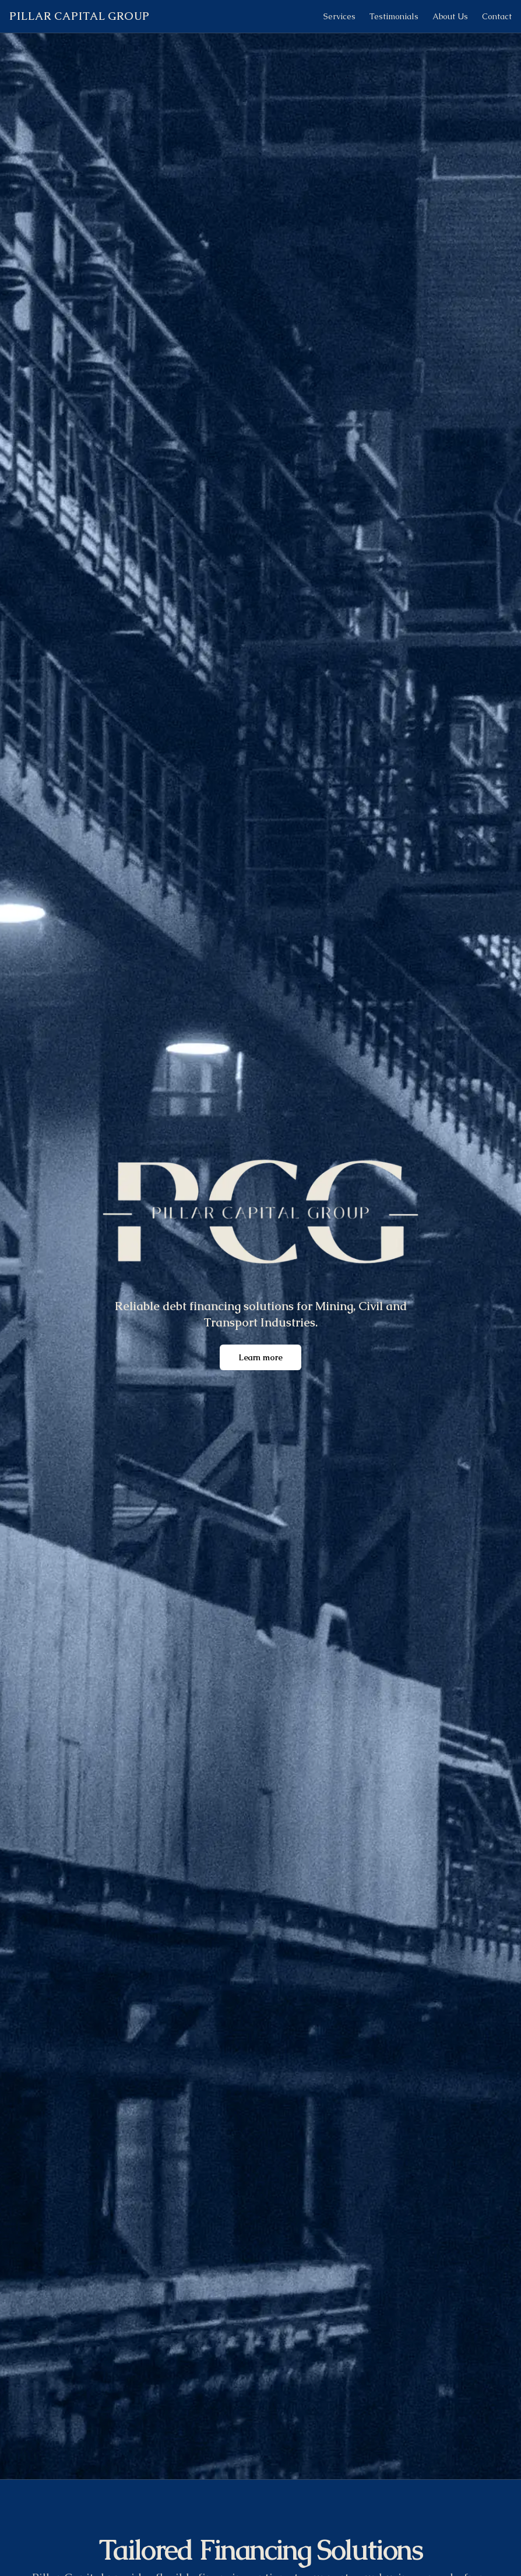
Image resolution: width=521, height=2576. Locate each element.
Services (339, 16)
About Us (450, 16)
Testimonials (393, 16)
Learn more (260, 1357)
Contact (497, 16)
